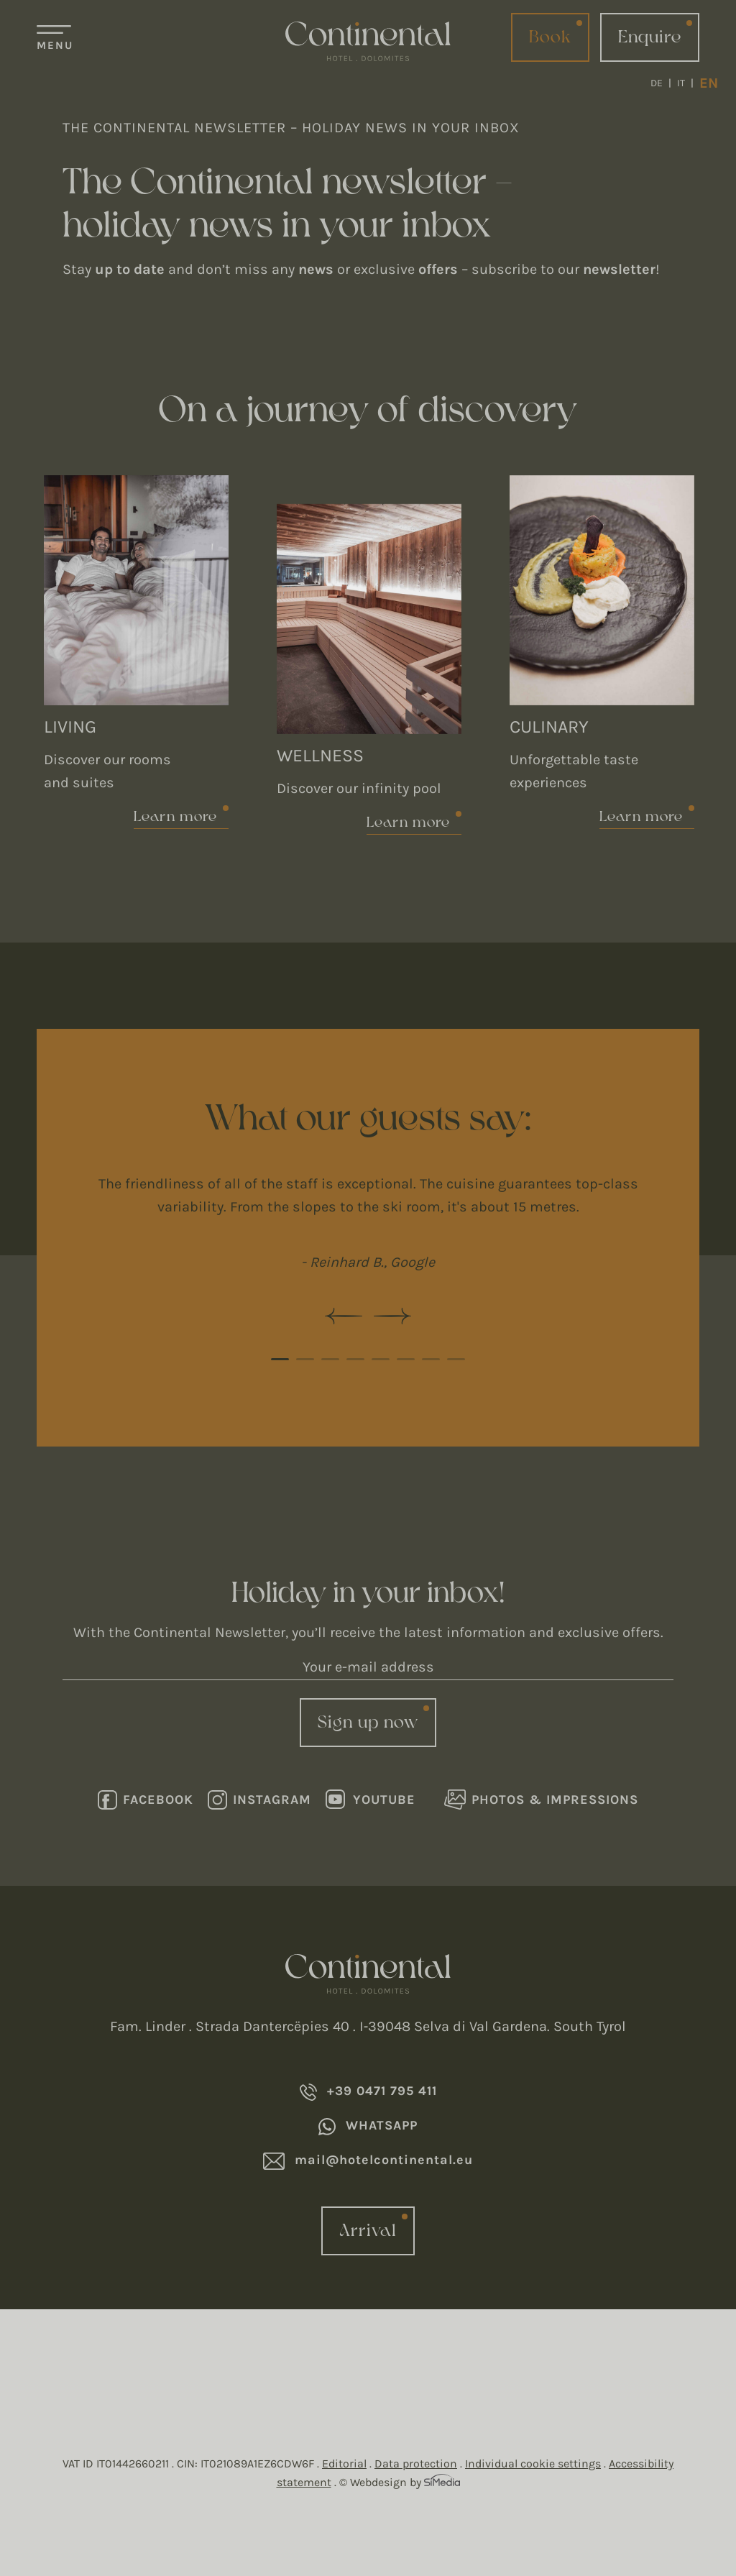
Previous (343, 1316)
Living (70, 726)
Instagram (259, 1800)
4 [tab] (355, 1359)
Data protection (415, 2463)
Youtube (370, 1799)
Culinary (549, 726)
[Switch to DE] (660, 83)
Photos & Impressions (541, 1799)
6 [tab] (406, 1359)
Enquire (649, 37)
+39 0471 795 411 (368, 2092)
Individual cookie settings (533, 2463)
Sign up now (368, 1722)
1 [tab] (280, 1359)
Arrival (368, 2231)
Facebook (145, 1800)
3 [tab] (330, 1359)
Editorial (344, 2463)
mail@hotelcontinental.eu (368, 2161)
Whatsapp (368, 2126)
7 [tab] (431, 1359)
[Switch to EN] (708, 83)
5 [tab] (381, 1359)
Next (392, 1316)
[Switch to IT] (685, 83)
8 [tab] (456, 1359)
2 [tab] (305, 1359)
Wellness (320, 755)
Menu (55, 45)
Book (550, 37)
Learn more (176, 817)
